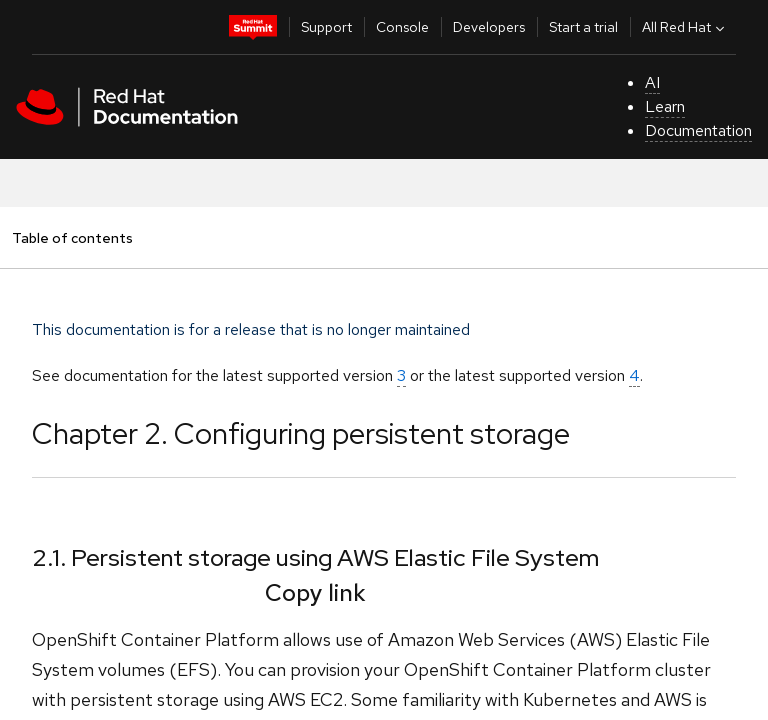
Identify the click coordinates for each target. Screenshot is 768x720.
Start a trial (583, 27)
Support (326, 27)
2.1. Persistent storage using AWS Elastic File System (315, 557)
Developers (489, 27)
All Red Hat (685, 27)
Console (402, 27)
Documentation (698, 130)
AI (652, 82)
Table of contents (72, 237)
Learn (665, 106)
